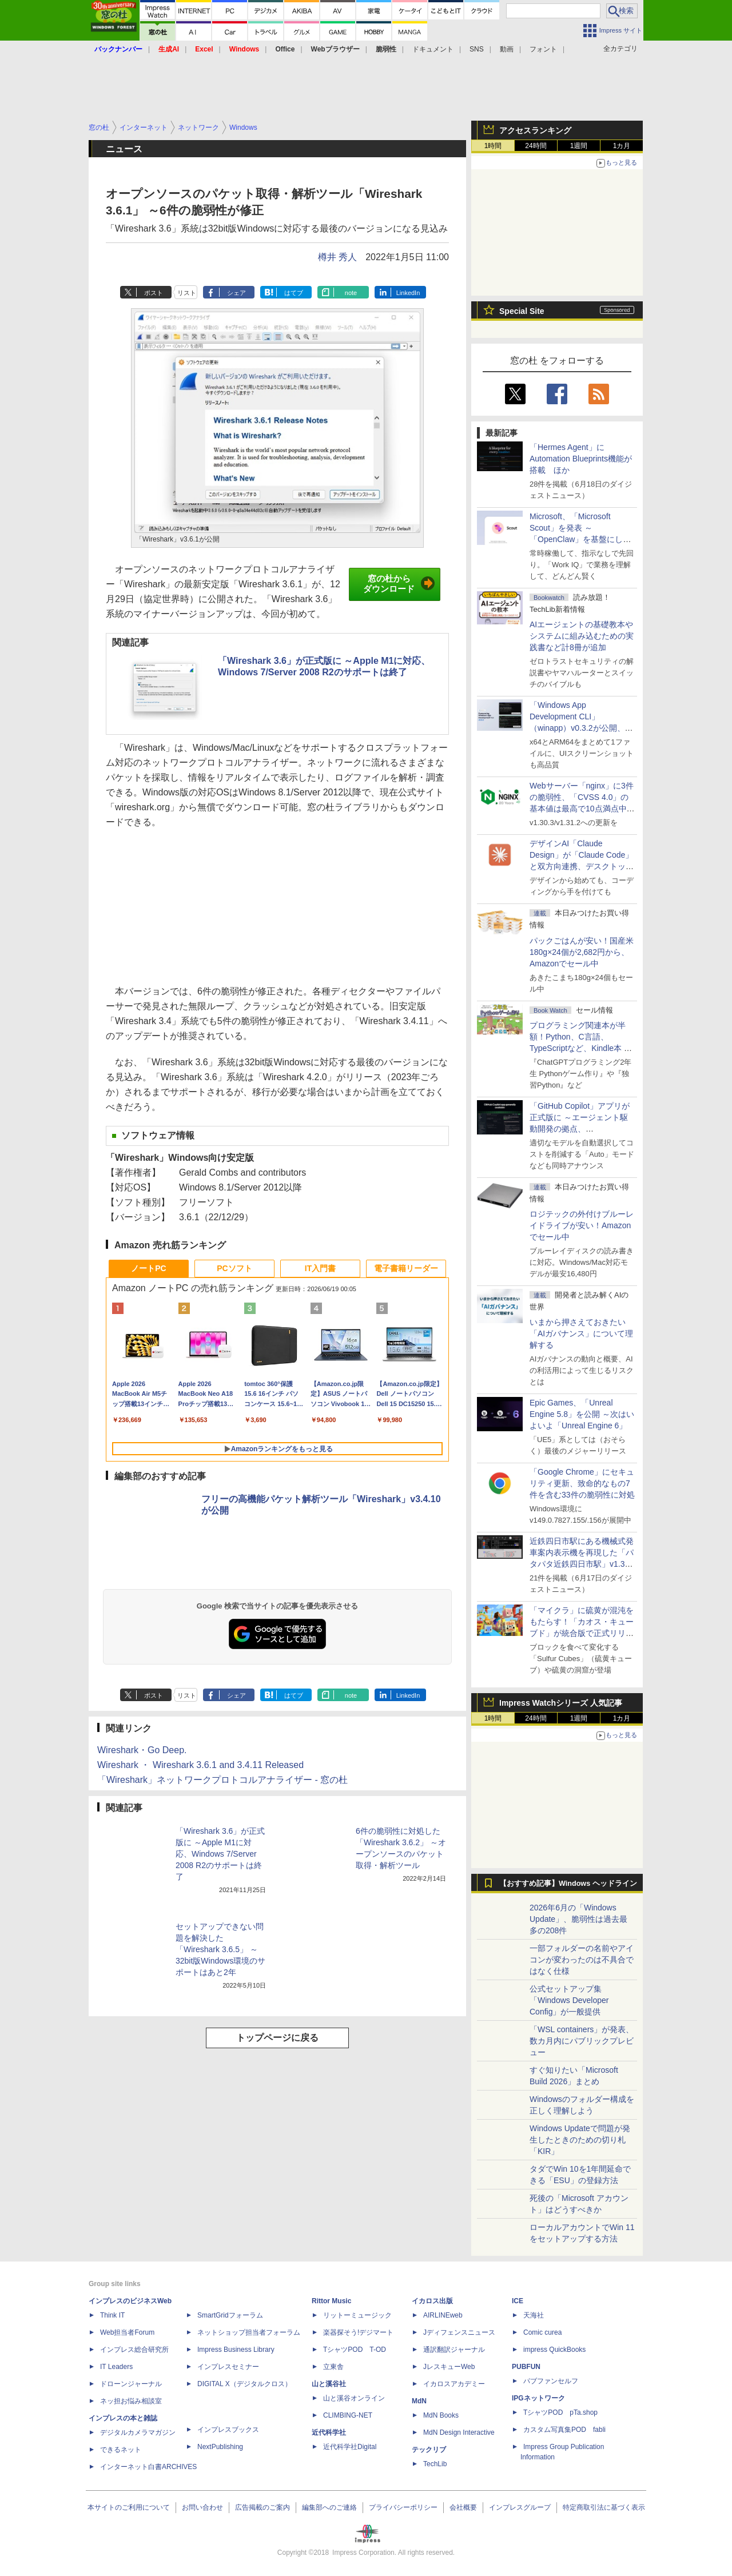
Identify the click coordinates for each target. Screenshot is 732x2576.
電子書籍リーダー (406, 1268)
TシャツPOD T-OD (354, 2350)
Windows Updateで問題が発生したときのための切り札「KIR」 (580, 2140)
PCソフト (234, 1268)
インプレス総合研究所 (134, 2350)
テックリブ (429, 2450)
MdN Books (441, 2415)
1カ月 (622, 146)
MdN (419, 2401)
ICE (517, 2301)
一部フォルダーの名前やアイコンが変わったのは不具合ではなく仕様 (582, 1960)
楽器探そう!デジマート (358, 2332)
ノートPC (148, 1268)
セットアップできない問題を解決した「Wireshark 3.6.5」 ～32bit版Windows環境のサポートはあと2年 (220, 1949)
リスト (186, 292)
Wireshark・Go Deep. (142, 1750)
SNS (477, 49)
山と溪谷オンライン (354, 2398)
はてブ (293, 292)
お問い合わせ (202, 2507)
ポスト (153, 292)
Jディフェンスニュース (459, 2332)
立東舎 (333, 2367)
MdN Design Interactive (459, 2432)
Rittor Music (331, 2301)
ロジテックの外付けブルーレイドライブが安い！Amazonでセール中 (582, 1225)
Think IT (112, 2315)
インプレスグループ (520, 2507)
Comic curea (542, 2332)
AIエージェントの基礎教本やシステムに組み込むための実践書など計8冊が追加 (582, 636)
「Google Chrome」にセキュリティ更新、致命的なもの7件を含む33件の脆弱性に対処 (582, 1483)
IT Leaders (116, 2367)
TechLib (435, 2464)
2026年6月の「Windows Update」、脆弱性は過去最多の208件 (578, 1919)
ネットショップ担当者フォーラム (248, 2332)
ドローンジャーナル (131, 2384)
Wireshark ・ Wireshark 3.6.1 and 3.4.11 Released (200, 1765)
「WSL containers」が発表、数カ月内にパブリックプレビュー (582, 2041)
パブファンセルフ (550, 2381)
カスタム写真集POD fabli (564, 2430)
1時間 (493, 146)
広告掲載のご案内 (262, 2507)
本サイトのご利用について (128, 2507)
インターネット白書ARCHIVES (148, 2467)
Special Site (521, 311)
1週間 (579, 146)
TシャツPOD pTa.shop (560, 2412)
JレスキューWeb (449, 2367)
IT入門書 (320, 1268)
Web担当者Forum (127, 2332)
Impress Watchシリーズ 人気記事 (560, 1702)
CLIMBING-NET (347, 2415)
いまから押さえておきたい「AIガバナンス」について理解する (581, 1333)
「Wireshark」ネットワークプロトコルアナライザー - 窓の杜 (222, 1780)
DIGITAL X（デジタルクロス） (244, 2384)
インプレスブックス (228, 2430)
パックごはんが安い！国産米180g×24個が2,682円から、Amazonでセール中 (582, 952)
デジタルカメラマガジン (138, 2432)
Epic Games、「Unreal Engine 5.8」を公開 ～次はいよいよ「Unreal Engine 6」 (582, 1414)
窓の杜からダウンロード (399, 584)
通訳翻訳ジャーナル (454, 2350)
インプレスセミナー (228, 2367)
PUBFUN (526, 2367)
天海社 (533, 2315)
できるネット (120, 2450)
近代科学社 (329, 2432)
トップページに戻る (277, 2038)
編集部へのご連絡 (329, 2507)
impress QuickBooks (554, 2350)
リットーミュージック (357, 2315)
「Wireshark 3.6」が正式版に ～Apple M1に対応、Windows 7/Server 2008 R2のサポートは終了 (220, 1853)
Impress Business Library (235, 2350)
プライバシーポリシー (403, 2507)
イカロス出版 (432, 2301)
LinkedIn (408, 292)
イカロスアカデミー (454, 2384)
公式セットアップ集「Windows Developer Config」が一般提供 (569, 2000)
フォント (543, 49)
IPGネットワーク (538, 2398)
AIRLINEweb (443, 2315)
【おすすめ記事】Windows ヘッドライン (568, 1884)
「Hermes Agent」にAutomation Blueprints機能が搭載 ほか (581, 459)
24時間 (535, 146)
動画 (507, 49)
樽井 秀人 (337, 257)
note (351, 292)
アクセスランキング (535, 130)
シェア (236, 292)
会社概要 (463, 2507)
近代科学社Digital (349, 2447)
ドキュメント (432, 49)
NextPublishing (220, 2447)
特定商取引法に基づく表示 (604, 2507)
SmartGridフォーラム (230, 2315)
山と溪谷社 (329, 2384)
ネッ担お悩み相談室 (131, 2401)
